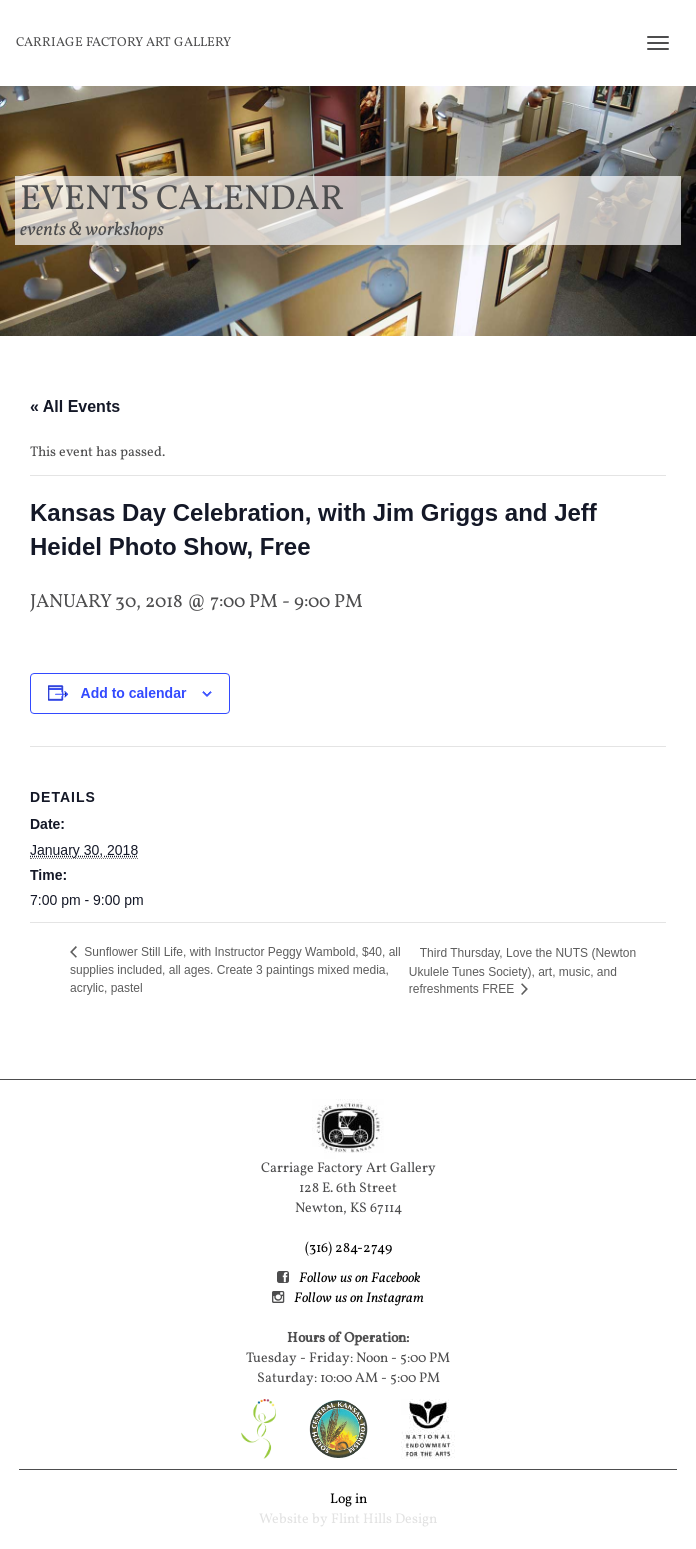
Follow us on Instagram (359, 1298)
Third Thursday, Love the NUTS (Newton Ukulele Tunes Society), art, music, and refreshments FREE (522, 971)
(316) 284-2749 (348, 1248)
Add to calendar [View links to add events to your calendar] (134, 693)
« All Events (75, 406)
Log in (348, 1499)
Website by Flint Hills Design (348, 1519)
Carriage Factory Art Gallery (123, 43)
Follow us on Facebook (359, 1278)
